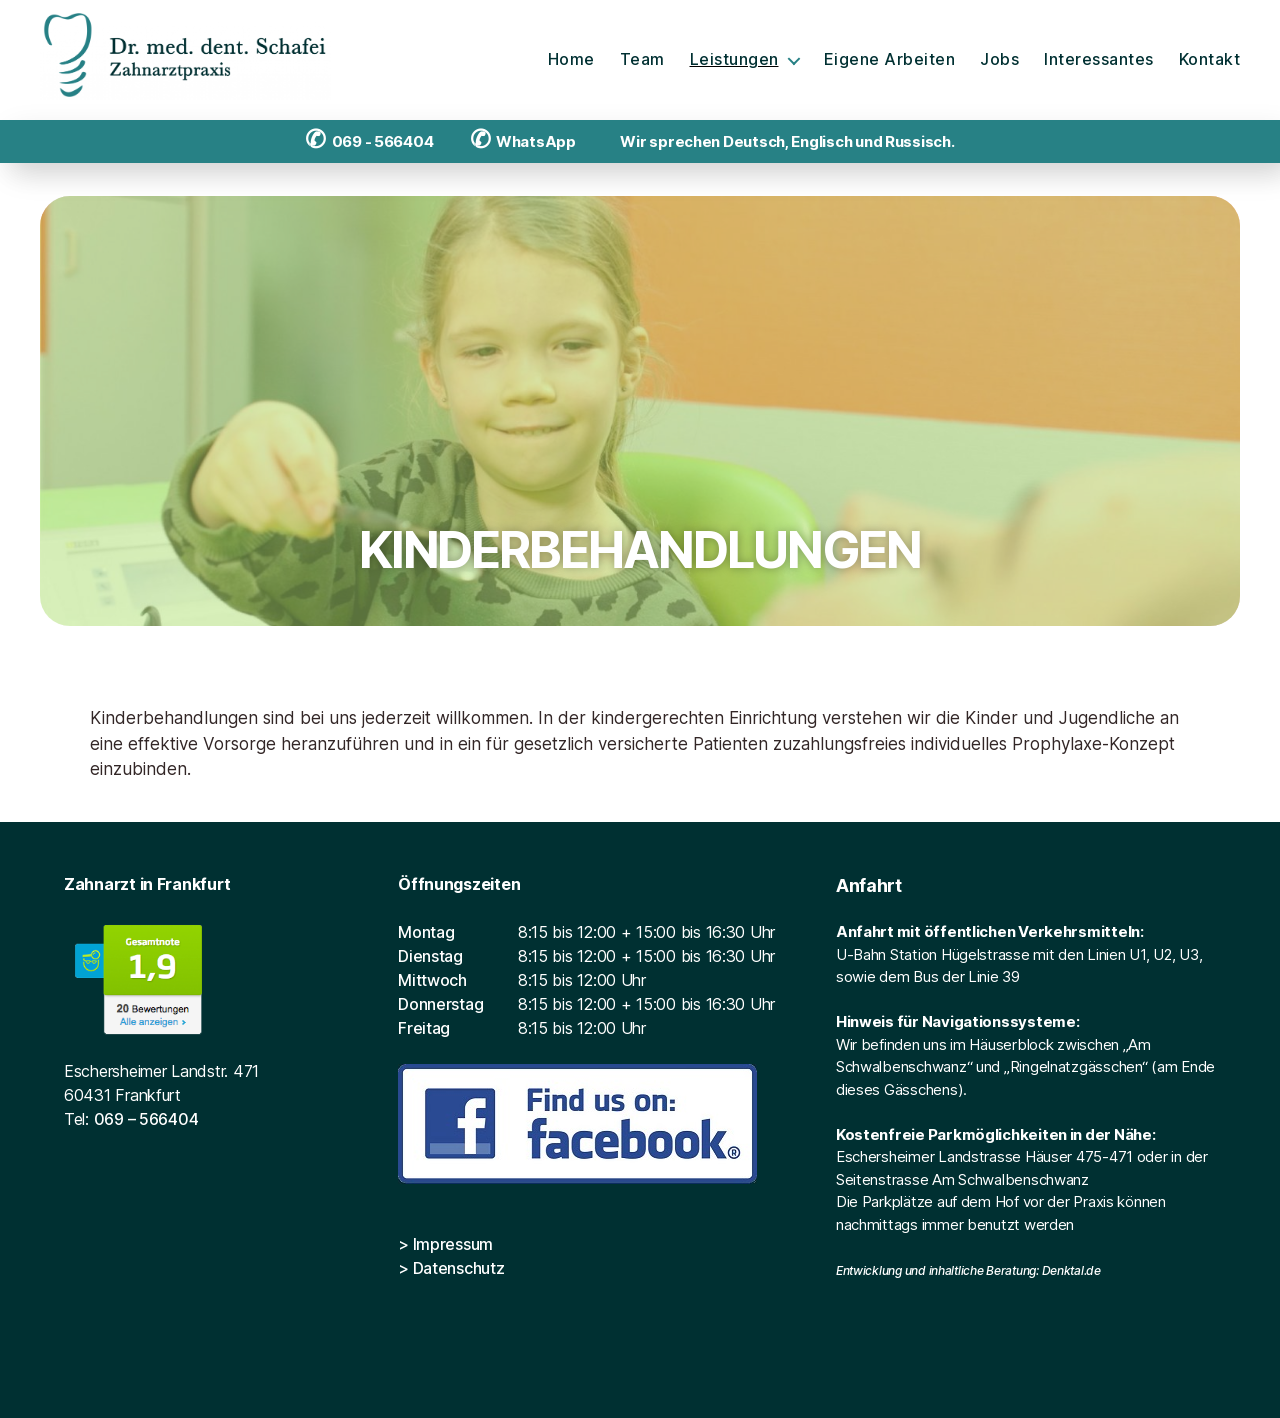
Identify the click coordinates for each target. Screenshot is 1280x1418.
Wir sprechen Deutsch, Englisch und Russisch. (783, 141)
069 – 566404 (146, 1119)
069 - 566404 (369, 141)
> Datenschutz (451, 1268)
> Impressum (445, 1244)
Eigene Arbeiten (890, 59)
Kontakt (1210, 59)
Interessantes (1099, 59)
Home (571, 59)
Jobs (999, 59)
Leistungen (734, 59)
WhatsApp (523, 141)
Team (642, 59)
